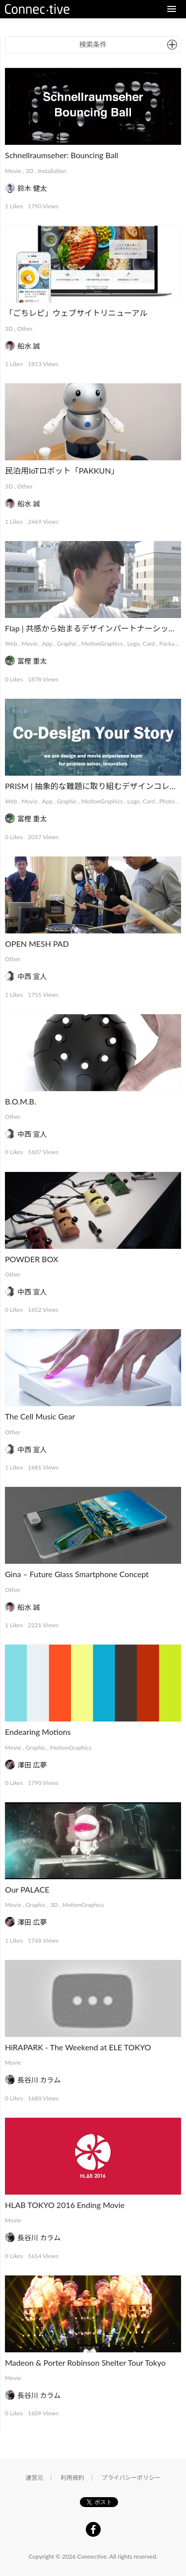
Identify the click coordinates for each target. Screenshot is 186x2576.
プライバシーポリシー (131, 2477)
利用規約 (72, 2477)
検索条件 (93, 44)
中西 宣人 (32, 976)
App (47, 643)
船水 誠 (28, 346)
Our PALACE (27, 1889)
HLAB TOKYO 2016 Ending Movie (64, 2204)
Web (11, 643)
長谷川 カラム (39, 2080)
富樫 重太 (32, 661)
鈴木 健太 (32, 188)
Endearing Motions (38, 1731)
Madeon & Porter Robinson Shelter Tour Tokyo (85, 2362)
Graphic (67, 643)
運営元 (35, 2477)
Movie (13, 171)
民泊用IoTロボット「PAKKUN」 (62, 470)
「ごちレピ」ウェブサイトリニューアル (76, 312)
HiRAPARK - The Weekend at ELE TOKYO (78, 2047)
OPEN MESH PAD (37, 943)
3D (30, 171)
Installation (52, 171)
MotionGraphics (102, 643)
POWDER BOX (31, 1259)
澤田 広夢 (32, 1765)
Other (25, 328)
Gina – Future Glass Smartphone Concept (77, 1574)
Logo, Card (141, 643)
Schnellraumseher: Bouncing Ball (61, 155)
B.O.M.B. (20, 1101)
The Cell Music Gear (40, 1416)
